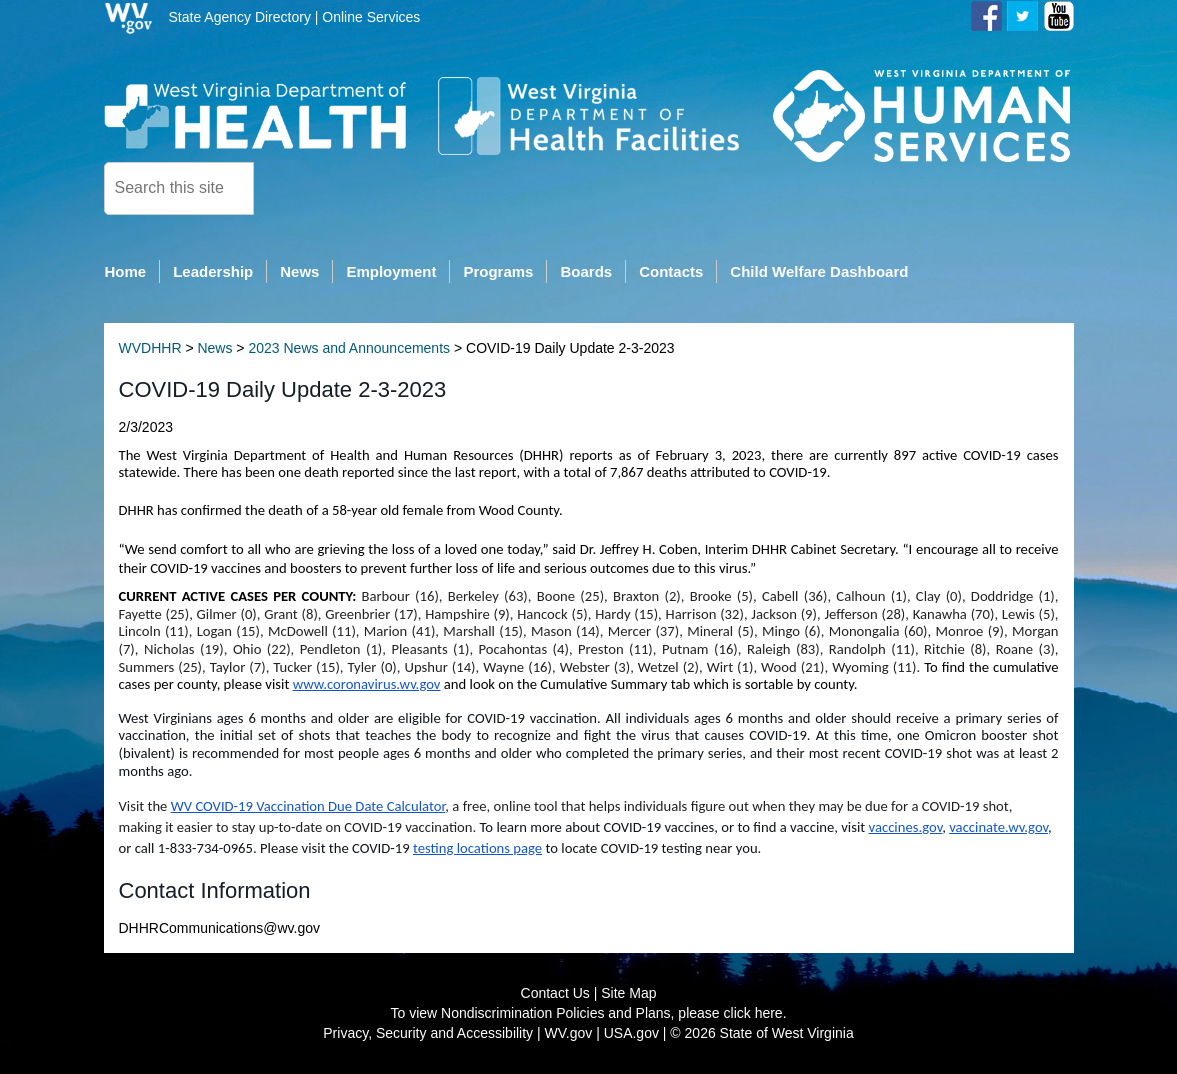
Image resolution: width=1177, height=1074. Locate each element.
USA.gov (631, 1034)
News (214, 349)
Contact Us (555, 994)
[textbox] (179, 188)
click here (753, 1014)
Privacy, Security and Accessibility (428, 1034)
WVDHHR (150, 349)
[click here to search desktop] (288, 187)
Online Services (371, 17)
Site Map (628, 994)
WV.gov (569, 1034)
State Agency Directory (240, 17)
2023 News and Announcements (349, 349)
